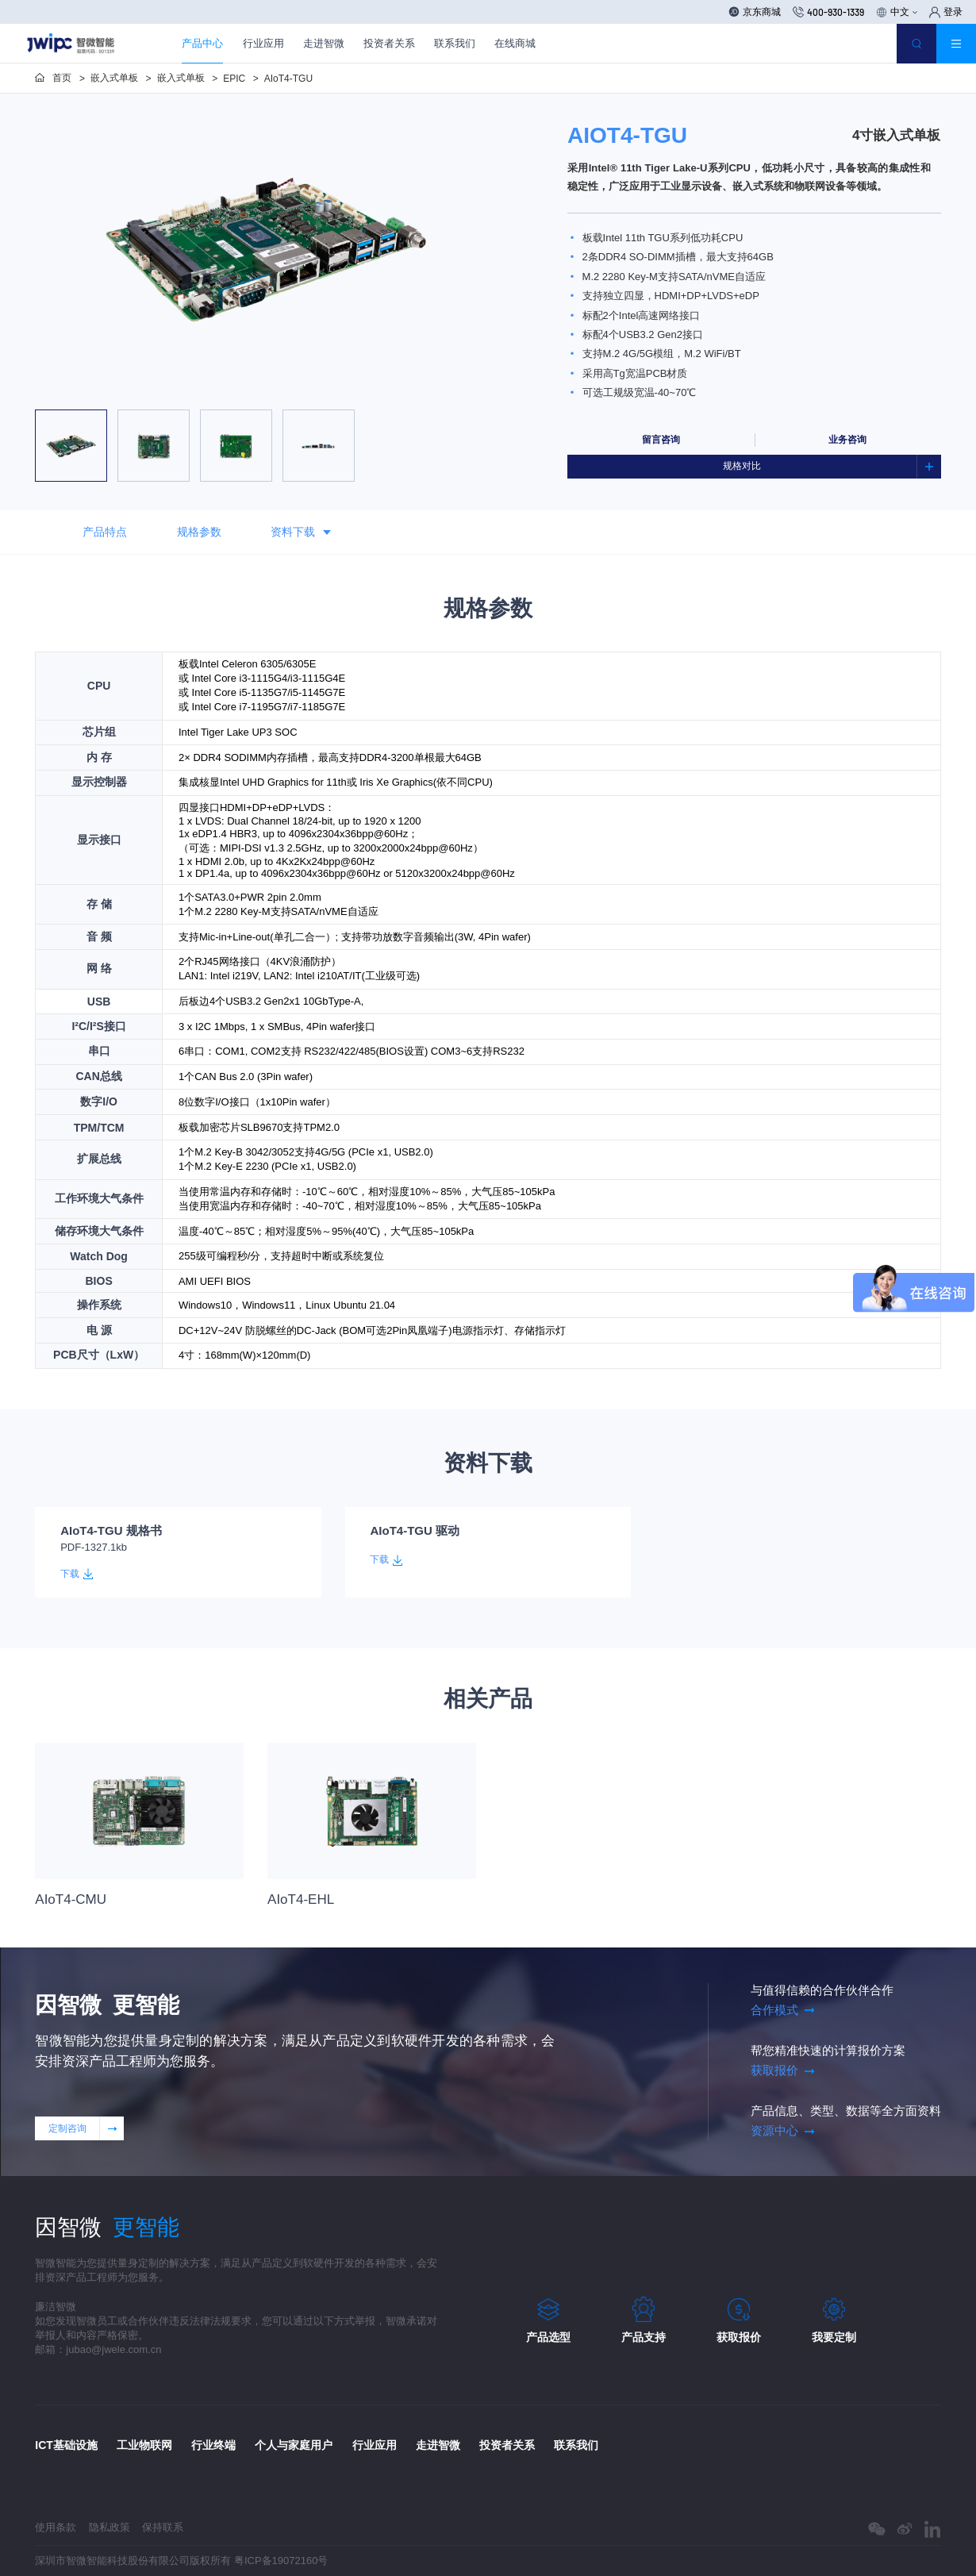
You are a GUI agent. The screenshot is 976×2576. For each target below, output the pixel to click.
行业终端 (213, 2445)
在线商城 (515, 43)
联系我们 (454, 43)
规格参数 (199, 531)
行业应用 (263, 43)
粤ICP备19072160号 (281, 2560)
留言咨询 (661, 439)
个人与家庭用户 (293, 2445)
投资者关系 (389, 43)
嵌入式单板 (114, 77)
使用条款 (55, 2527)
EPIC (234, 78)
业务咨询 (847, 439)
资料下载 (301, 532)
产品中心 (202, 43)
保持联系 (162, 2527)
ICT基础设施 (66, 2445)
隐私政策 (109, 2527)
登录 (946, 12)
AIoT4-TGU (288, 78)
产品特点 (105, 531)
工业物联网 (144, 2445)
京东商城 (754, 12)
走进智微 (323, 43)
